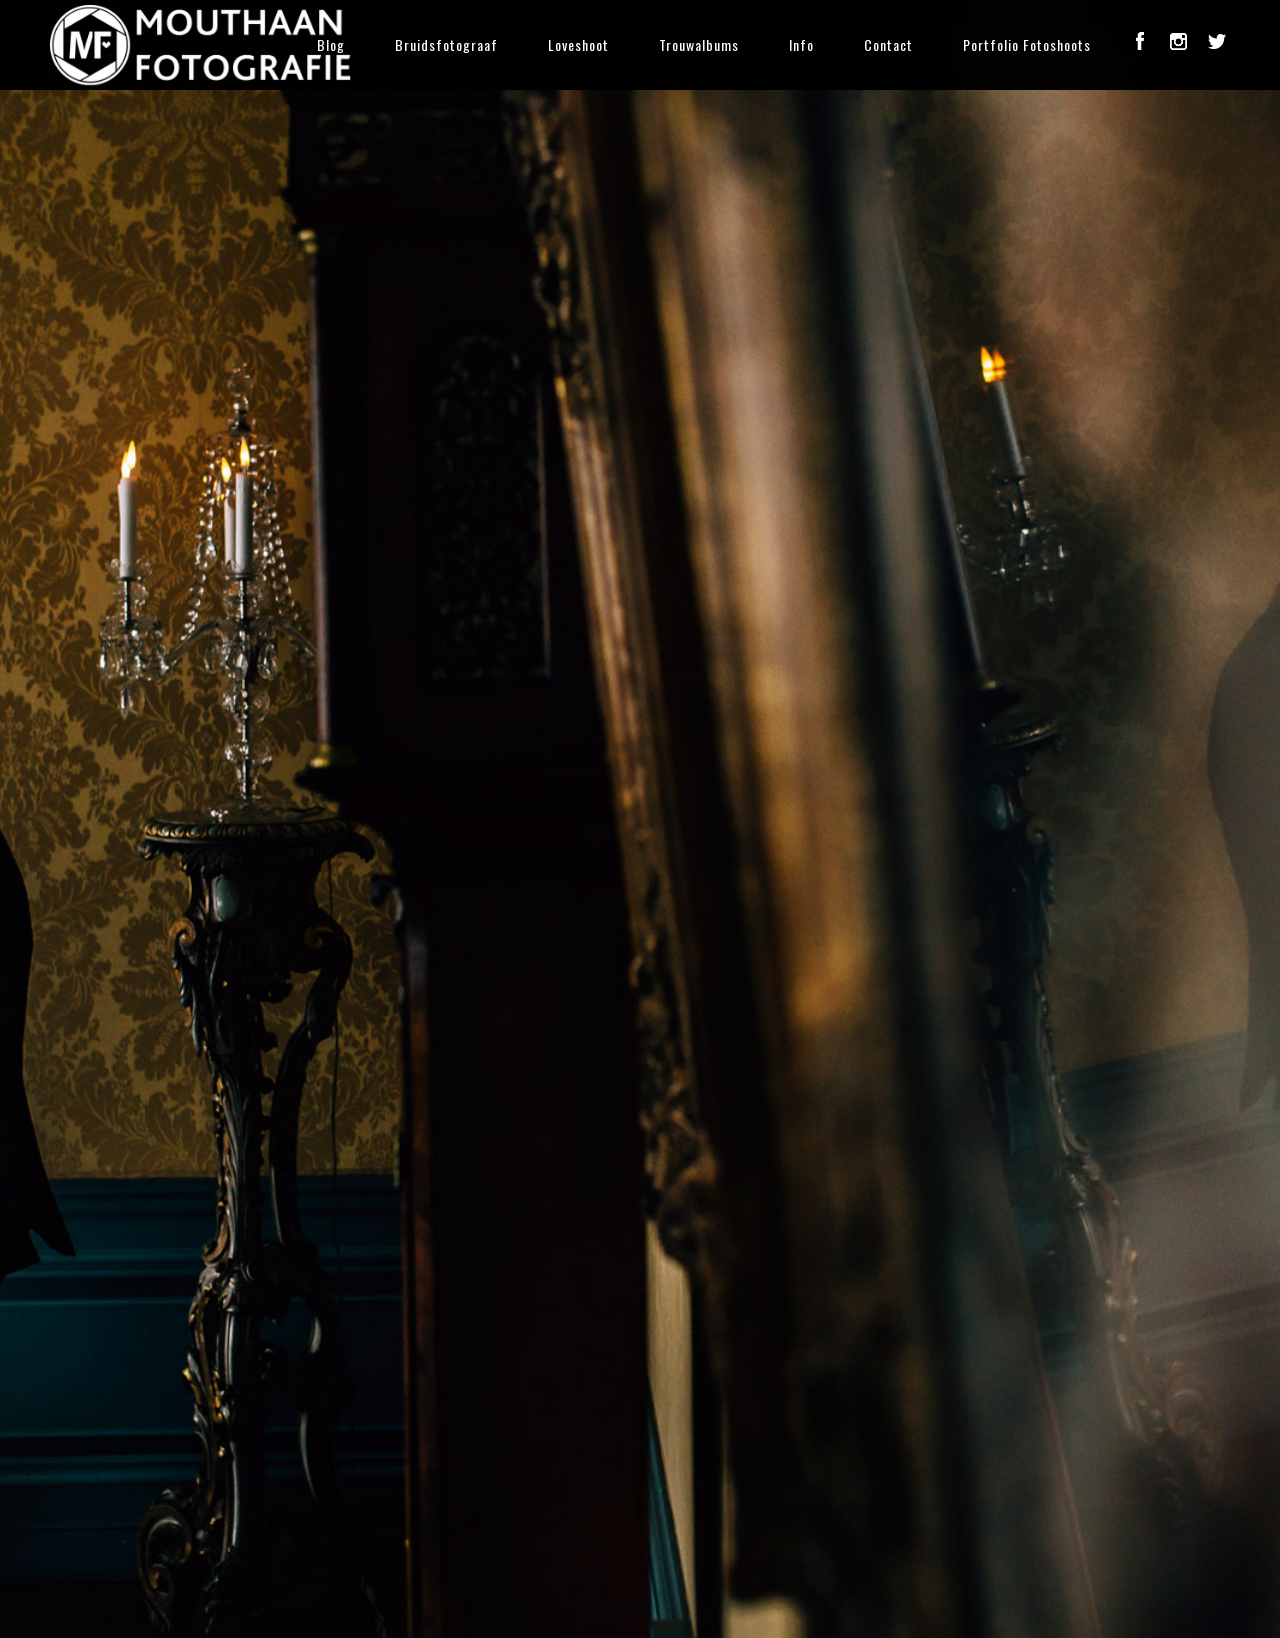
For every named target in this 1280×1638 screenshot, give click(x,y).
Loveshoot (578, 44)
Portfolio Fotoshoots (1027, 44)
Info (801, 44)
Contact (888, 44)
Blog (331, 44)
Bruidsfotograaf (446, 44)
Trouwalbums (699, 44)
